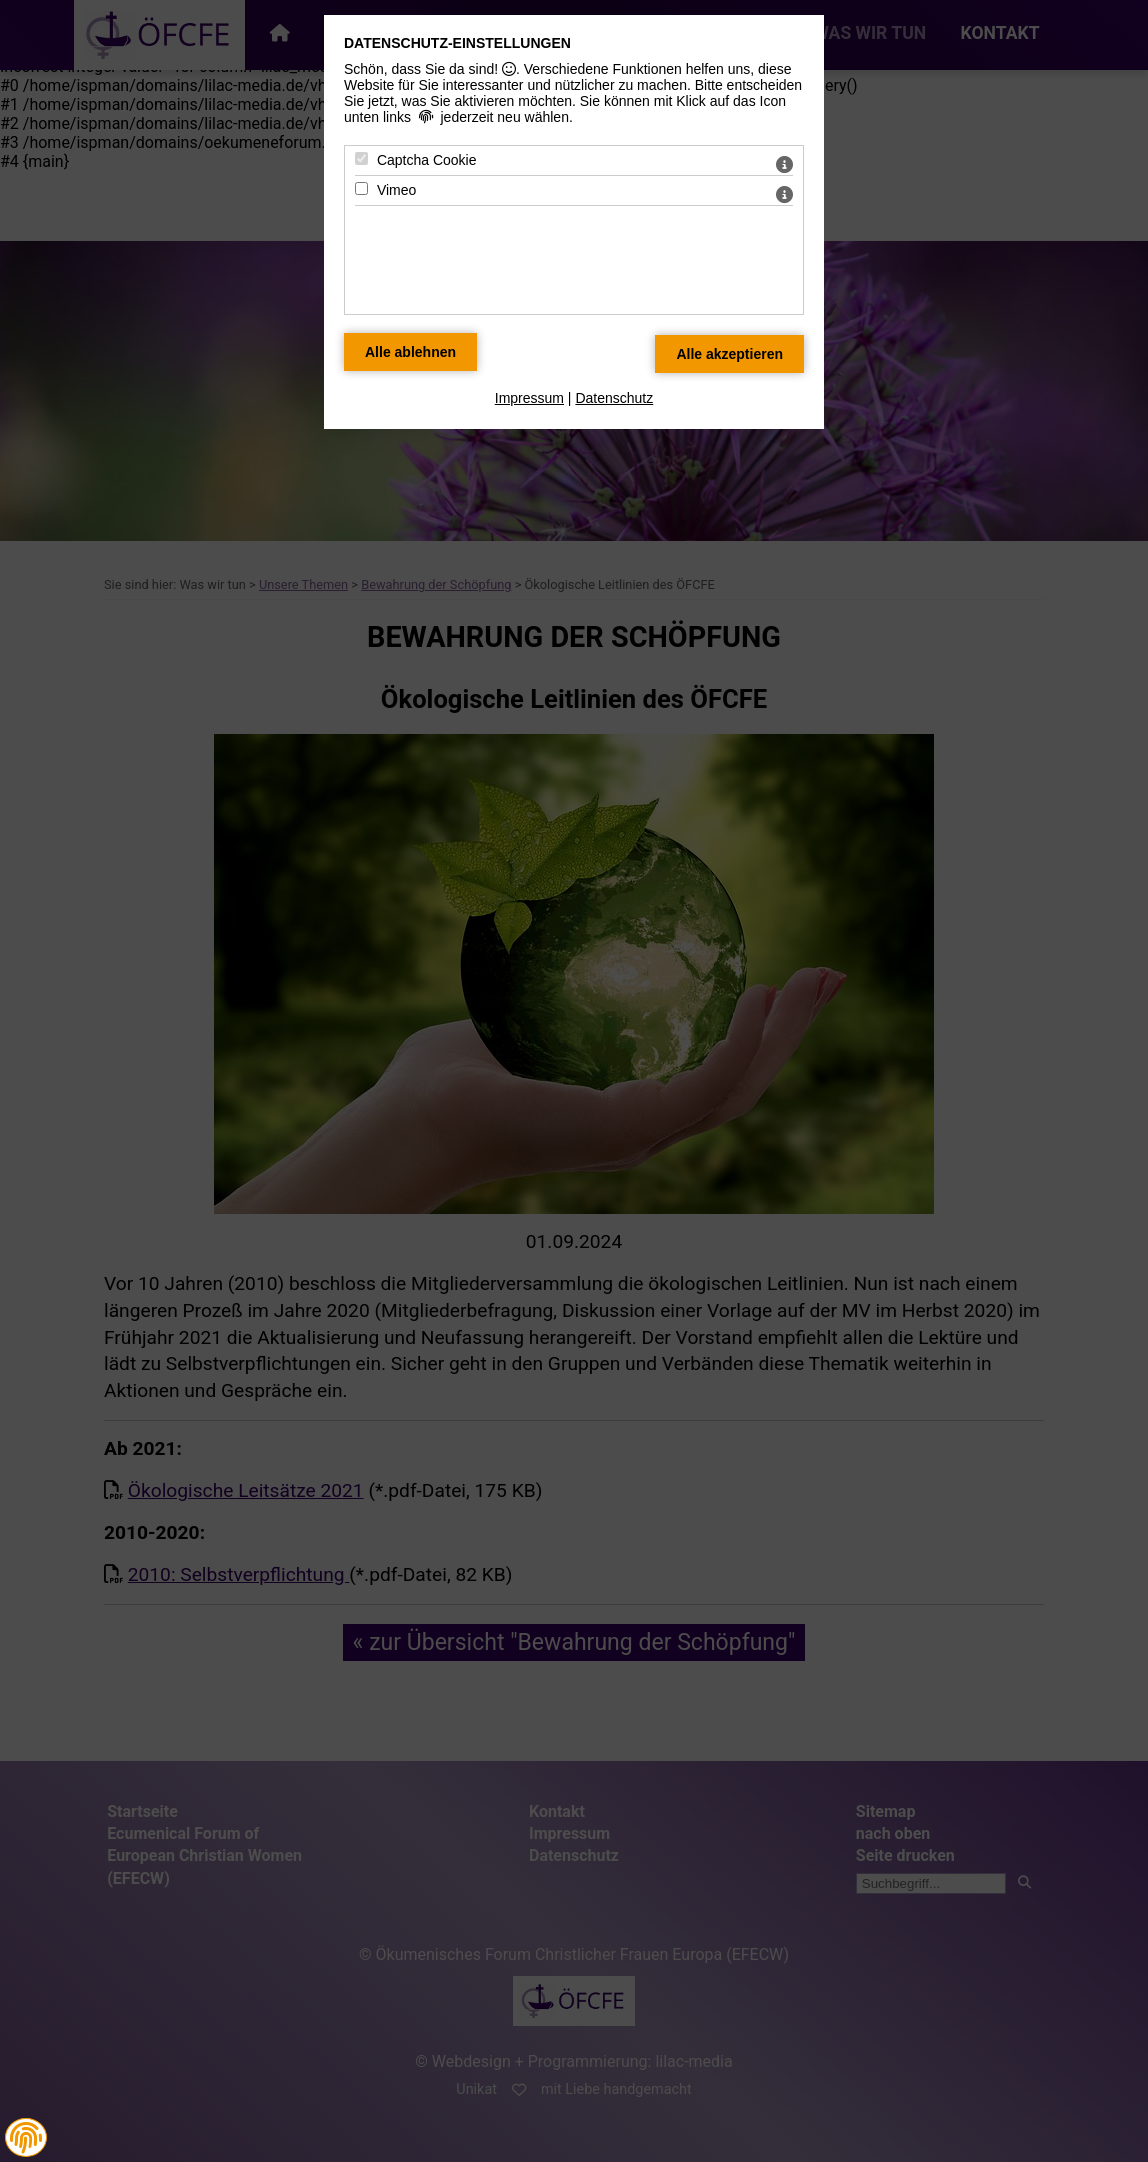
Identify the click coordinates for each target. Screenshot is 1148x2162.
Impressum (529, 398)
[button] (26, 2138)
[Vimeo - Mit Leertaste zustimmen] (361, 188)
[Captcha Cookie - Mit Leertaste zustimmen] (361, 158)
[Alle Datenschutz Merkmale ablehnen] (410, 352)
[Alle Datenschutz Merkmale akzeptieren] (729, 354)
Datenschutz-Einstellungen (457, 43)
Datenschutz (614, 398)
